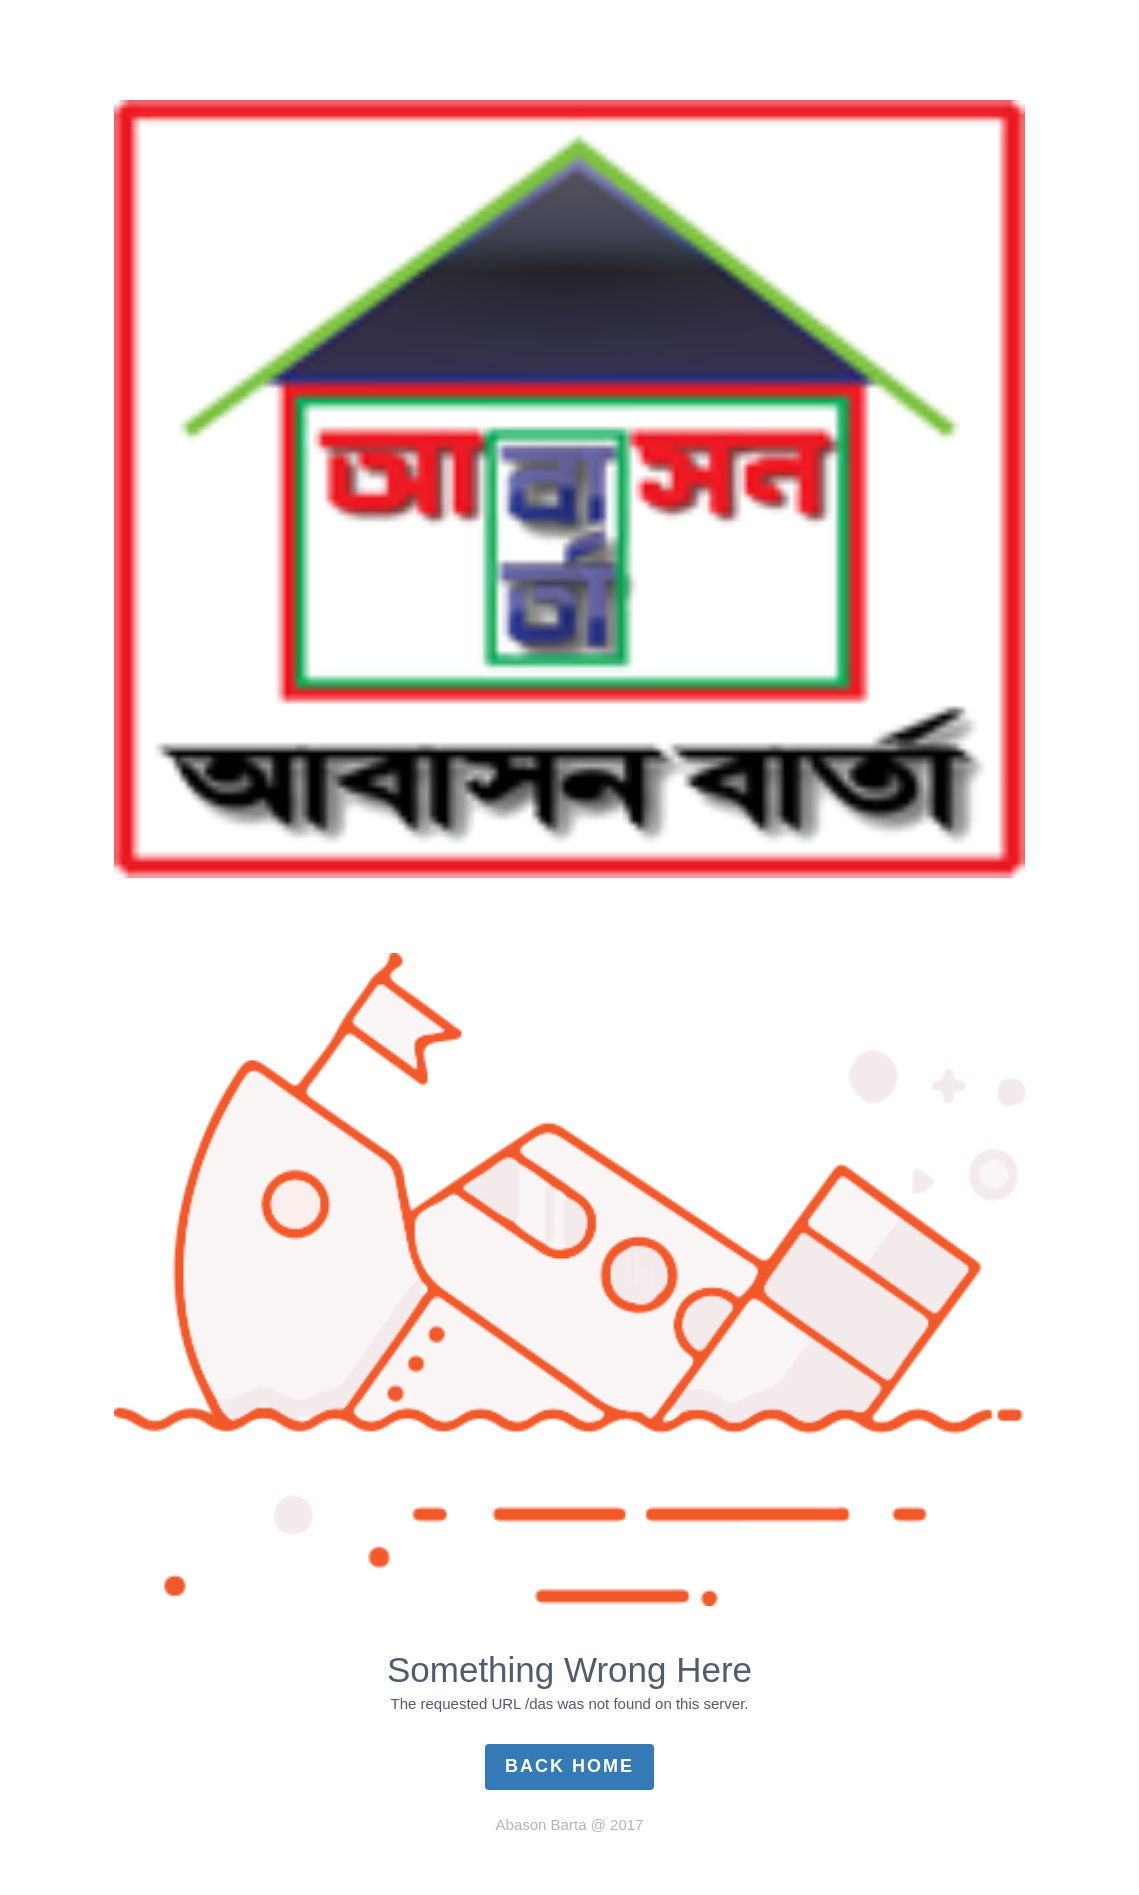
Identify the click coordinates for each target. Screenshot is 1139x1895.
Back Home (569, 1766)
